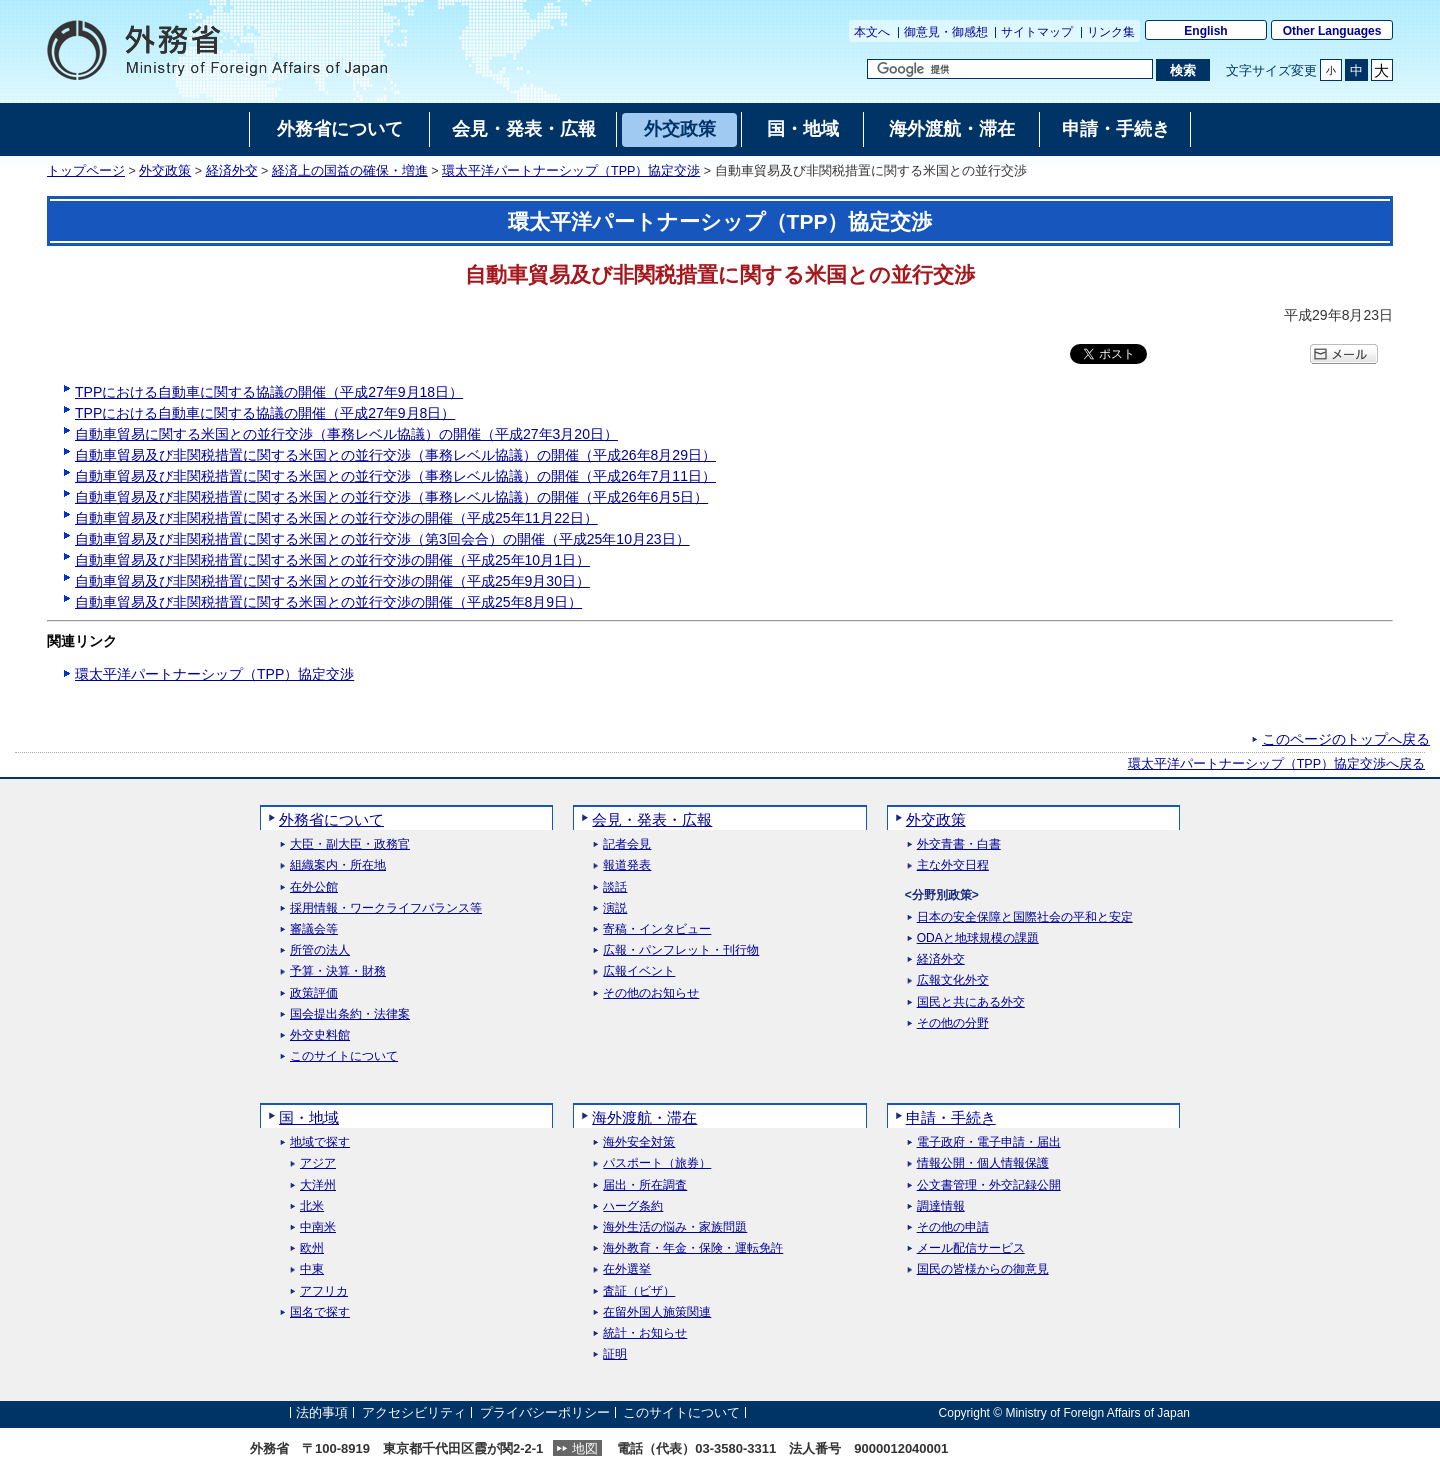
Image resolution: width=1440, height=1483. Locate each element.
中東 (312, 1269)
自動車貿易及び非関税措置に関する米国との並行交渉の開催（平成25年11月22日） (336, 518)
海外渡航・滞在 (644, 1117)
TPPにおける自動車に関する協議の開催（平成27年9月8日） (265, 413)
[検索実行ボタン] (1182, 70)
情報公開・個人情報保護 (983, 1163)
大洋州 (318, 1185)
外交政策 (165, 171)
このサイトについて (344, 1056)
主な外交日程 (953, 865)
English (1205, 31)
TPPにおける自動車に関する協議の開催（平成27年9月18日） (269, 392)
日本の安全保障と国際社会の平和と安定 (1025, 917)
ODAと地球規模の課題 (978, 938)
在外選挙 (627, 1269)
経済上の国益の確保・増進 (350, 171)
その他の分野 (953, 1023)
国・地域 (309, 1117)
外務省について (331, 819)
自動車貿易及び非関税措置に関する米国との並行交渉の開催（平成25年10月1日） (332, 560)
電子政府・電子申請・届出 (989, 1142)
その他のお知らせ (651, 993)
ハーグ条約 (633, 1206)
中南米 (318, 1227)
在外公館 (314, 887)
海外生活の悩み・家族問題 (675, 1227)
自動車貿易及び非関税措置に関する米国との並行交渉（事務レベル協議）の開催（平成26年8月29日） (395, 455)
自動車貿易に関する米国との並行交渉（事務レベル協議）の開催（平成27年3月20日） (346, 434)
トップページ (86, 171)
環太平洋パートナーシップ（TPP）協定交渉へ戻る (1276, 764)
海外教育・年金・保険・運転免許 (693, 1248)
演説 (615, 908)
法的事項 (322, 1412)
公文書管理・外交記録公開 (989, 1185)
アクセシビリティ (414, 1412)
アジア (318, 1163)
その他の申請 (953, 1227)
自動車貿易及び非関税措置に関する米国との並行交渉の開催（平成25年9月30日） (332, 581)
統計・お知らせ (645, 1333)
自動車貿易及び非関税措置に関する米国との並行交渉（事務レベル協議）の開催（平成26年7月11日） (395, 476)
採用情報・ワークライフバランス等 (386, 908)
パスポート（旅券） (657, 1163)
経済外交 (232, 171)
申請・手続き (951, 1117)
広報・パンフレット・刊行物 (681, 950)
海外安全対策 (639, 1142)
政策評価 (314, 993)
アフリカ (324, 1291)
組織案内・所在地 (338, 865)
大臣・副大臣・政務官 (350, 844)
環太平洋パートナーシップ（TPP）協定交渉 (571, 171)
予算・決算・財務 (338, 971)
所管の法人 (320, 950)
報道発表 (627, 865)
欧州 (312, 1248)
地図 (585, 1448)
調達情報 (941, 1206)
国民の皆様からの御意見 (983, 1269)
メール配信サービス (971, 1248)
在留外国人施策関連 (657, 1312)
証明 (615, 1354)
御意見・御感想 (946, 32)
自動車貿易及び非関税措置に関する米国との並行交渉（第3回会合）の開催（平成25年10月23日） (382, 539)
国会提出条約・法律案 (350, 1014)
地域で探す (320, 1142)
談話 (615, 887)
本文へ (872, 32)
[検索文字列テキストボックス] (1010, 69)
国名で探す (320, 1312)
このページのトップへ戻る (1346, 739)
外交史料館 (320, 1035)
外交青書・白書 (959, 844)
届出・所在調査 (645, 1185)
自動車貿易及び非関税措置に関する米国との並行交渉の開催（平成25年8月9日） (328, 602)
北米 (312, 1206)
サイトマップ (1037, 32)
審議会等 (314, 929)
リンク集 (1111, 32)
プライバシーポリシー (545, 1412)
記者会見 (627, 844)
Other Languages (1332, 31)
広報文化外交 (953, 980)
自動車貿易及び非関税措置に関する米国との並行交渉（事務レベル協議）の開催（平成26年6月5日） (391, 497)
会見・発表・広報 (652, 819)
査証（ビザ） (639, 1291)
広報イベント (639, 971)
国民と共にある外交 (971, 1002)
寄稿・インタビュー (657, 929)
